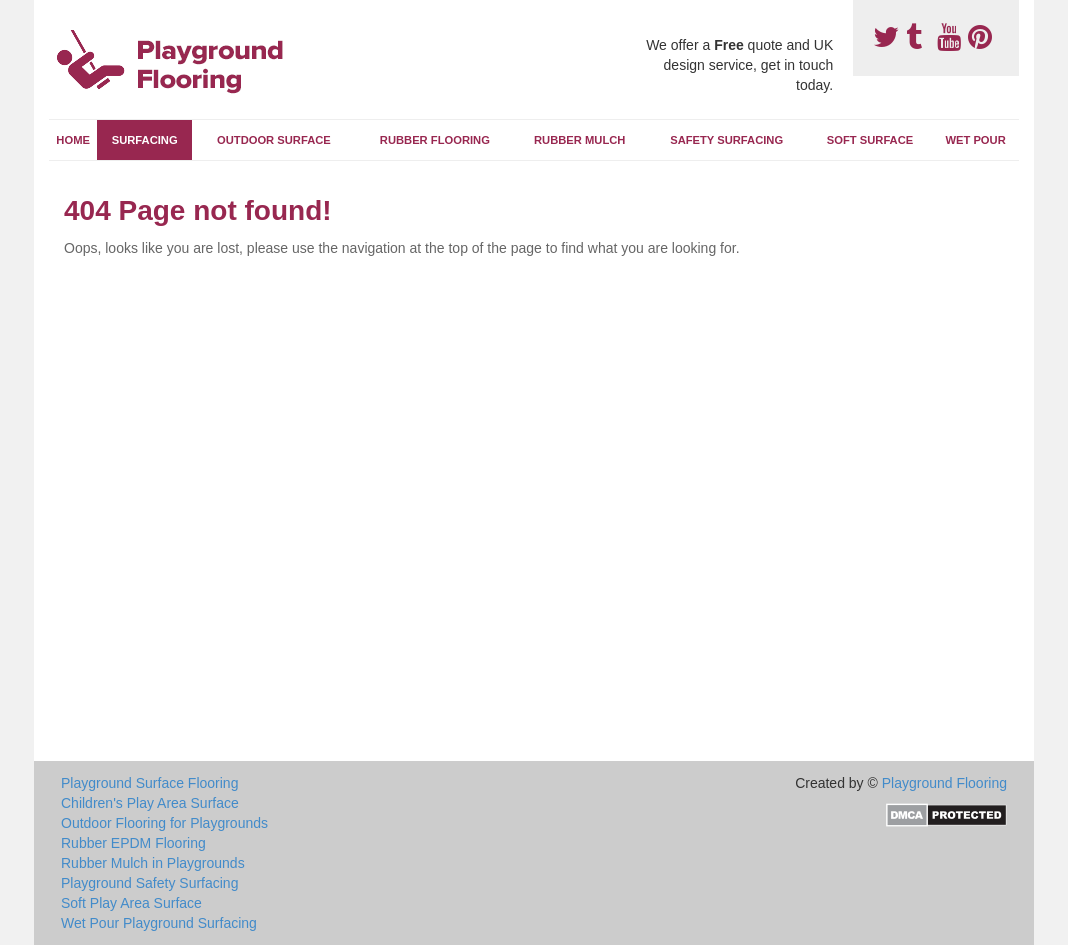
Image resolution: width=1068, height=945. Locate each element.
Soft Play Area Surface (131, 903)
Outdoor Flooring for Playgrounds (164, 823)
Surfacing (145, 140)
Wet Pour (975, 140)
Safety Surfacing (726, 140)
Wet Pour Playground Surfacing (159, 923)
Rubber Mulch (579, 140)
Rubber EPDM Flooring (133, 843)
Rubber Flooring (435, 140)
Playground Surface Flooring (149, 783)
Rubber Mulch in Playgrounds (153, 863)
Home (73, 140)
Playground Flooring (944, 783)
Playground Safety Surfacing (149, 883)
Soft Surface (870, 140)
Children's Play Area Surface (150, 803)
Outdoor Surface (274, 140)
